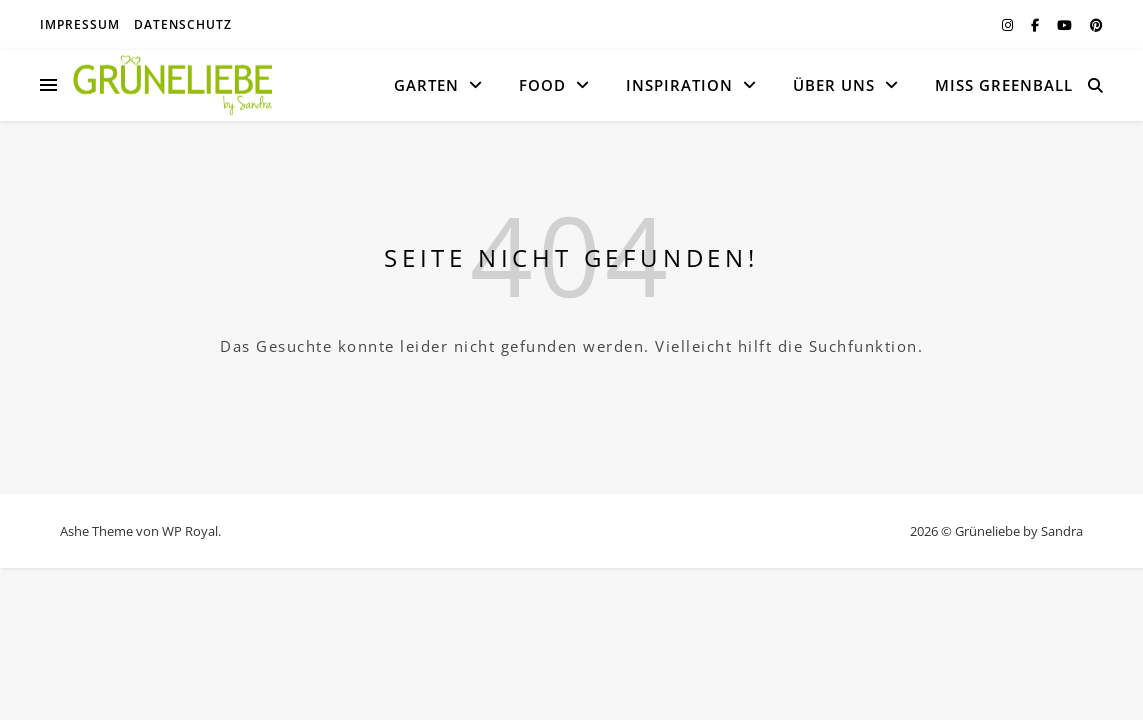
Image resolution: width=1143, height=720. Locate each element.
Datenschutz (183, 24)
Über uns (834, 85)
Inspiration (679, 85)
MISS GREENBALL (1004, 85)
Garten (426, 85)
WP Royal (190, 531)
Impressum (80, 24)
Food (542, 85)
